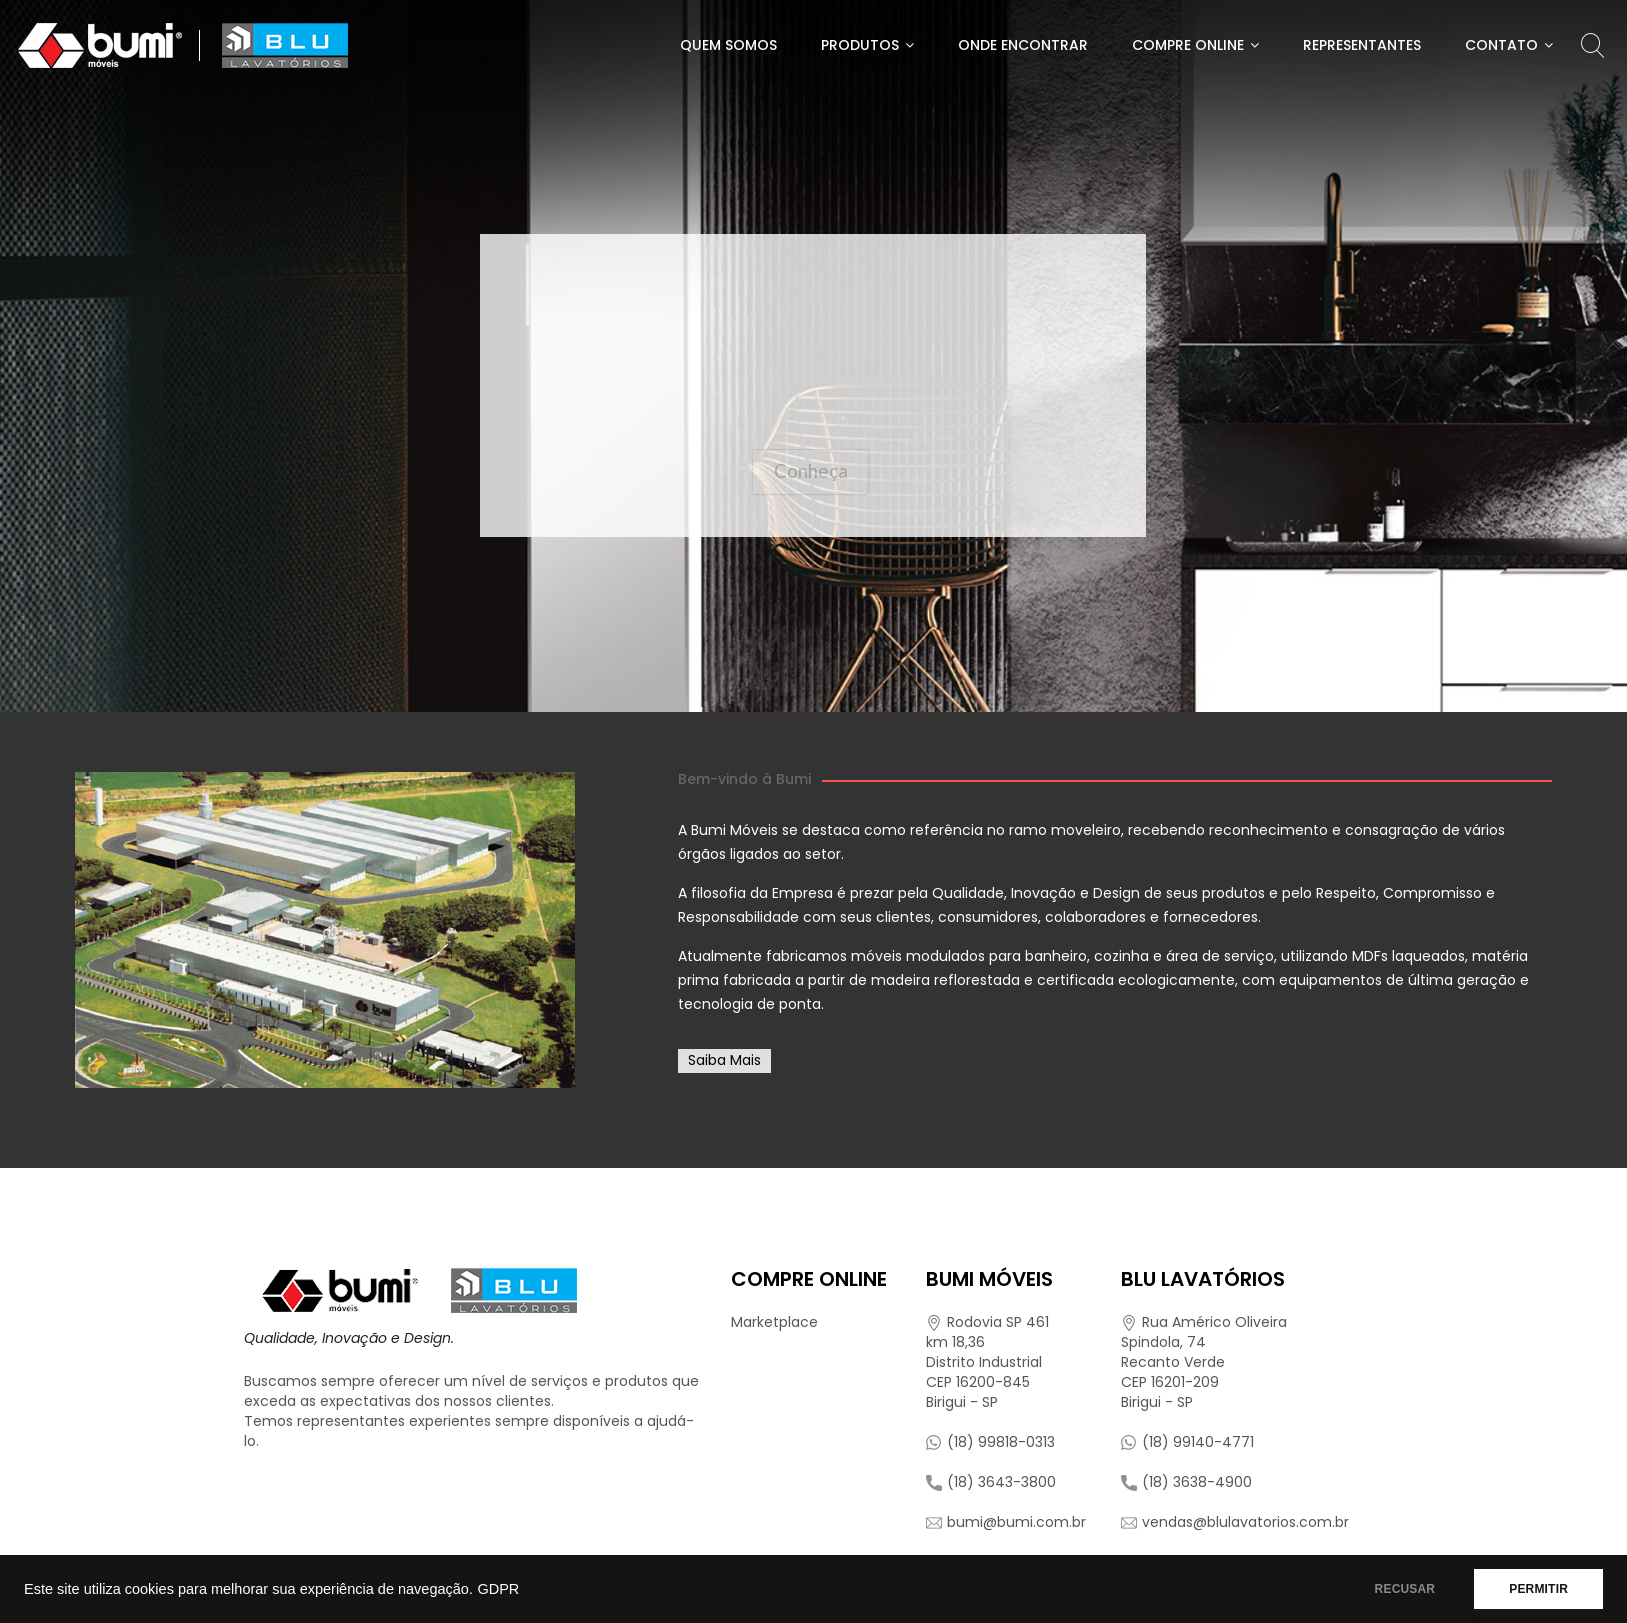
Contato (1501, 45)
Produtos (860, 45)
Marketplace (774, 1322)
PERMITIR (1538, 1589)
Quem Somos (728, 45)
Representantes (1362, 45)
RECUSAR (1405, 1589)
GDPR (498, 1589)
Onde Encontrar (1023, 45)
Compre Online (1188, 45)
